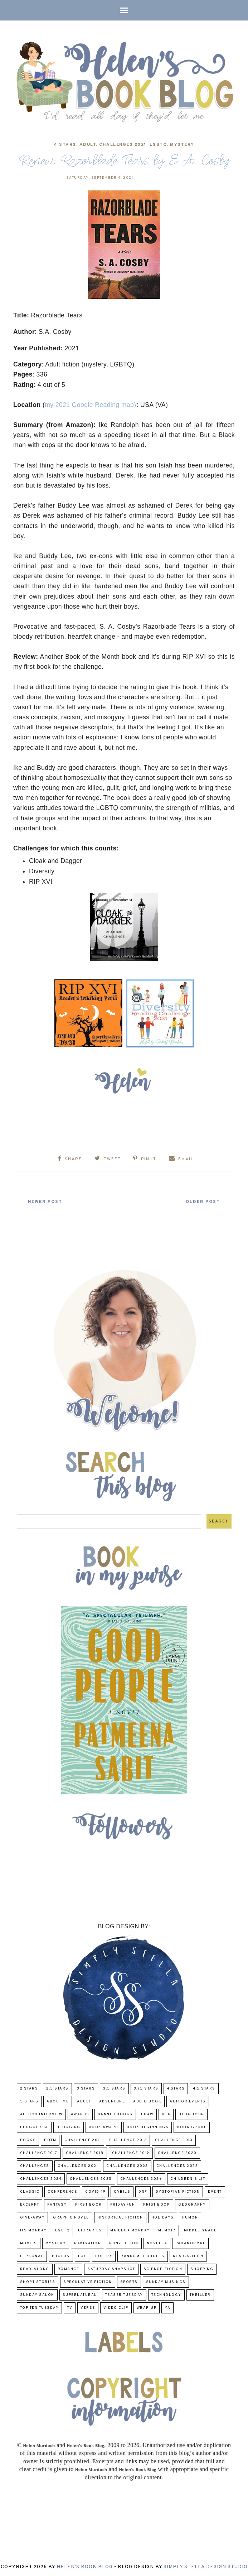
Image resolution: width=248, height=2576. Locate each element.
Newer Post (47, 1201)
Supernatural (80, 2294)
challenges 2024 (41, 2178)
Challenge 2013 (174, 2139)
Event (215, 2190)
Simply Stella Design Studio (206, 2566)
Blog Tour (191, 2113)
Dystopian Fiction (178, 2190)
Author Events (188, 2100)
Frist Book (156, 2203)
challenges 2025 (91, 2178)
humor (190, 2216)
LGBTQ (158, 145)
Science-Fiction (163, 2268)
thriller (200, 2294)
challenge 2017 (39, 2152)
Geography (192, 2203)
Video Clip (115, 2306)
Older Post (200, 1201)
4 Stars (65, 145)
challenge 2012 (128, 2139)
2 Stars (29, 2087)
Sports (129, 2281)
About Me (58, 2100)
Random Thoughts (143, 2255)
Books (28, 2139)
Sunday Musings (166, 2281)
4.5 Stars (204, 2087)
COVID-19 (95, 2190)
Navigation (87, 2242)
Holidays (162, 2216)
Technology (166, 2294)
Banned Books (115, 2113)
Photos (61, 2255)
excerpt (29, 2203)
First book (88, 2203)
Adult (87, 145)
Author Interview (41, 2113)
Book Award (103, 2126)
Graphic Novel (71, 2216)
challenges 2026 (141, 2178)
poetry (103, 2255)
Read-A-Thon (188, 2255)
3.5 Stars (114, 2087)
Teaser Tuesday (124, 2294)
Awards (80, 2113)
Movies (28, 2242)
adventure (112, 2100)
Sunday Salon (37, 2294)
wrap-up (147, 2306)
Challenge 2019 (131, 2152)
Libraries (90, 2229)
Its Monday (33, 2229)
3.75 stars (146, 2087)
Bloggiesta (34, 2126)
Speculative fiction (87, 2281)
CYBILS (122, 2190)
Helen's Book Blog (85, 2566)
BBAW (147, 2113)
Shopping (201, 2268)
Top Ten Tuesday (39, 2306)
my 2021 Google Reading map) (90, 404)
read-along (34, 2268)
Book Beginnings (148, 2126)
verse (88, 2306)
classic (30, 2190)
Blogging (69, 2126)
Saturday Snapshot (111, 2268)
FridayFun (122, 2203)
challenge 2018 (85, 2152)
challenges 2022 (127, 2165)
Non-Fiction (123, 2242)
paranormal (190, 2242)
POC (82, 2255)
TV (69, 2306)
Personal (32, 2255)
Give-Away (32, 2216)
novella (157, 2242)
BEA (166, 2113)
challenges (34, 2165)
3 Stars (86, 2087)
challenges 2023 (177, 2165)
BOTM (50, 2139)
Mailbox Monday (130, 2229)
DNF (142, 2190)
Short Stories (37, 2281)
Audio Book (147, 2100)
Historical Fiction (120, 2216)
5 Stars (29, 2100)
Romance (68, 2268)
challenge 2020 (177, 2152)
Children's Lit (187, 2178)
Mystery (182, 145)
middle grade (200, 2229)
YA (167, 2306)
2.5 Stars (57, 2087)
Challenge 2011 (82, 2139)
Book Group (191, 2126)
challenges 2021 (122, 145)
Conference (62, 2190)
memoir (167, 2229)
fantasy (57, 2203)
